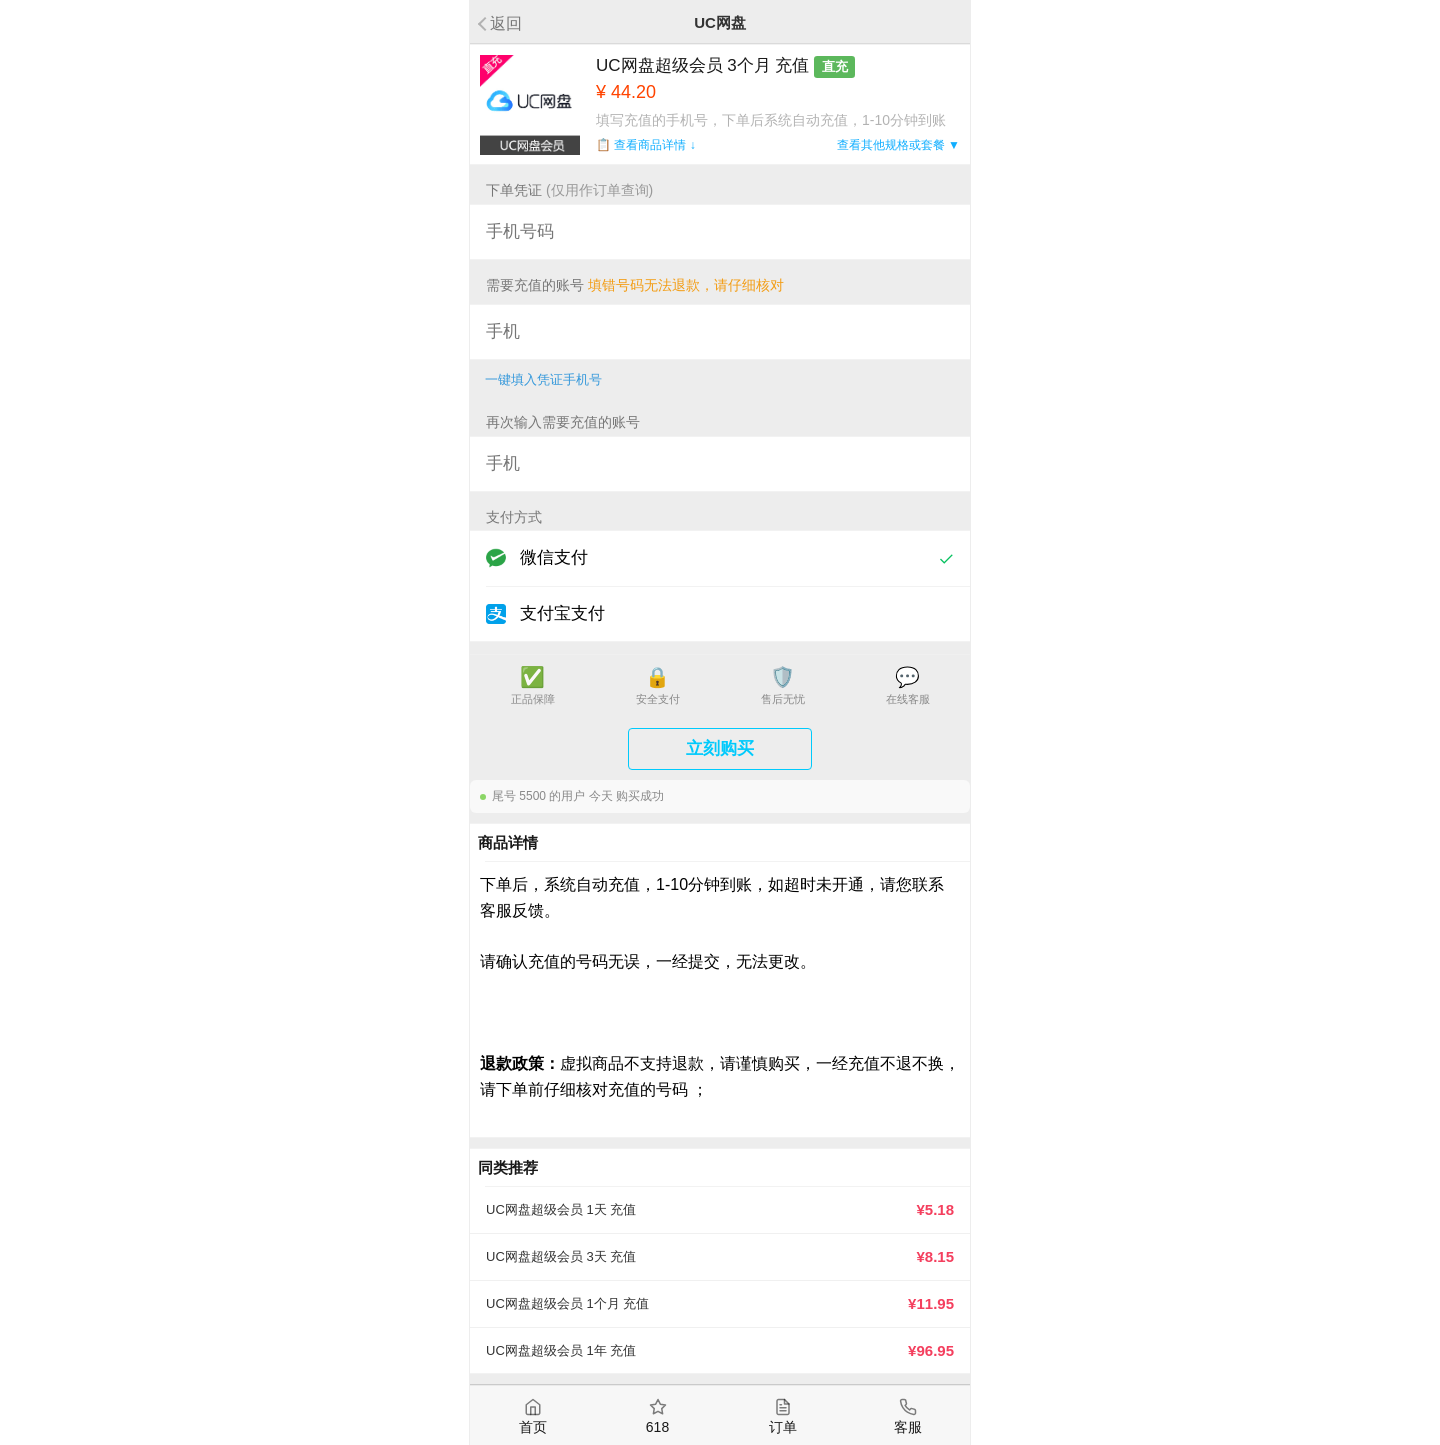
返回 (506, 23)
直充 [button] (835, 66)
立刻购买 (720, 748)
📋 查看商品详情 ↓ (646, 145)
